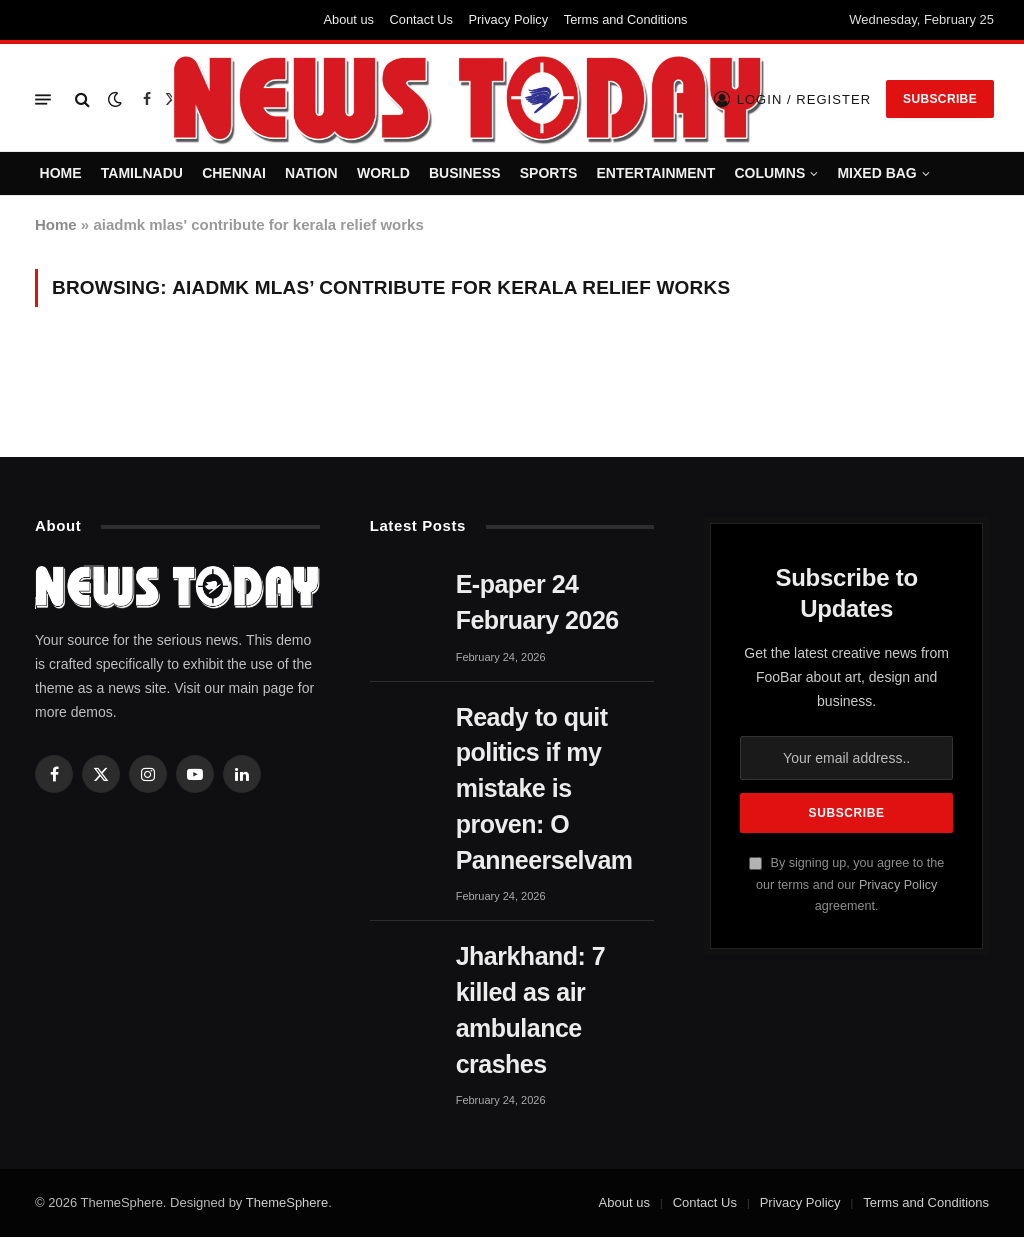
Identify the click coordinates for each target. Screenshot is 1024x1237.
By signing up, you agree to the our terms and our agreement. (846, 884)
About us (348, 19)
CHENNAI (234, 173)
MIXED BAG (876, 173)
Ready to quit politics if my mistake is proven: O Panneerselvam (544, 788)
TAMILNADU (142, 173)
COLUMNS (769, 173)
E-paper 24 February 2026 (537, 602)
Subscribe (940, 99)
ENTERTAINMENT (656, 173)
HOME (61, 173)
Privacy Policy (509, 19)
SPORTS (549, 173)
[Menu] (43, 99)
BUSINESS (465, 173)
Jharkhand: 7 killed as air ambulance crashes (531, 1009)
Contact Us (421, 19)
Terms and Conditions (626, 19)
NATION (311, 173)
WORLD (383, 173)
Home (56, 224)
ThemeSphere (287, 1202)
